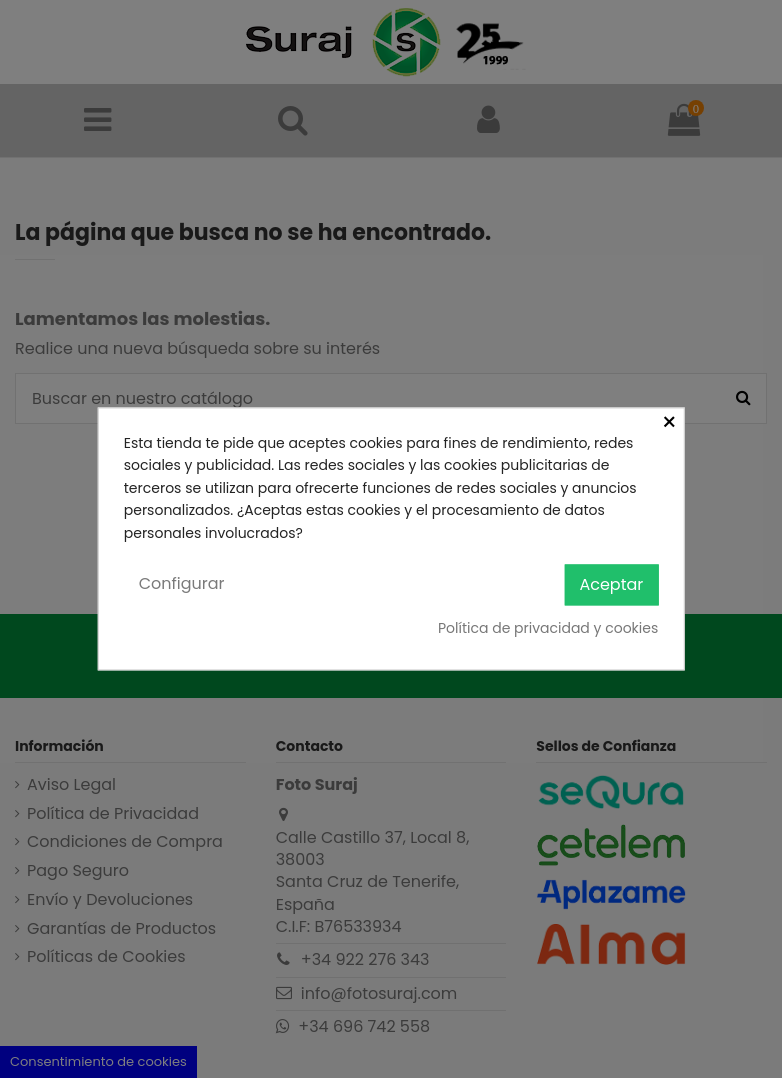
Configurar (182, 583)
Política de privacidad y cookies (548, 628)
